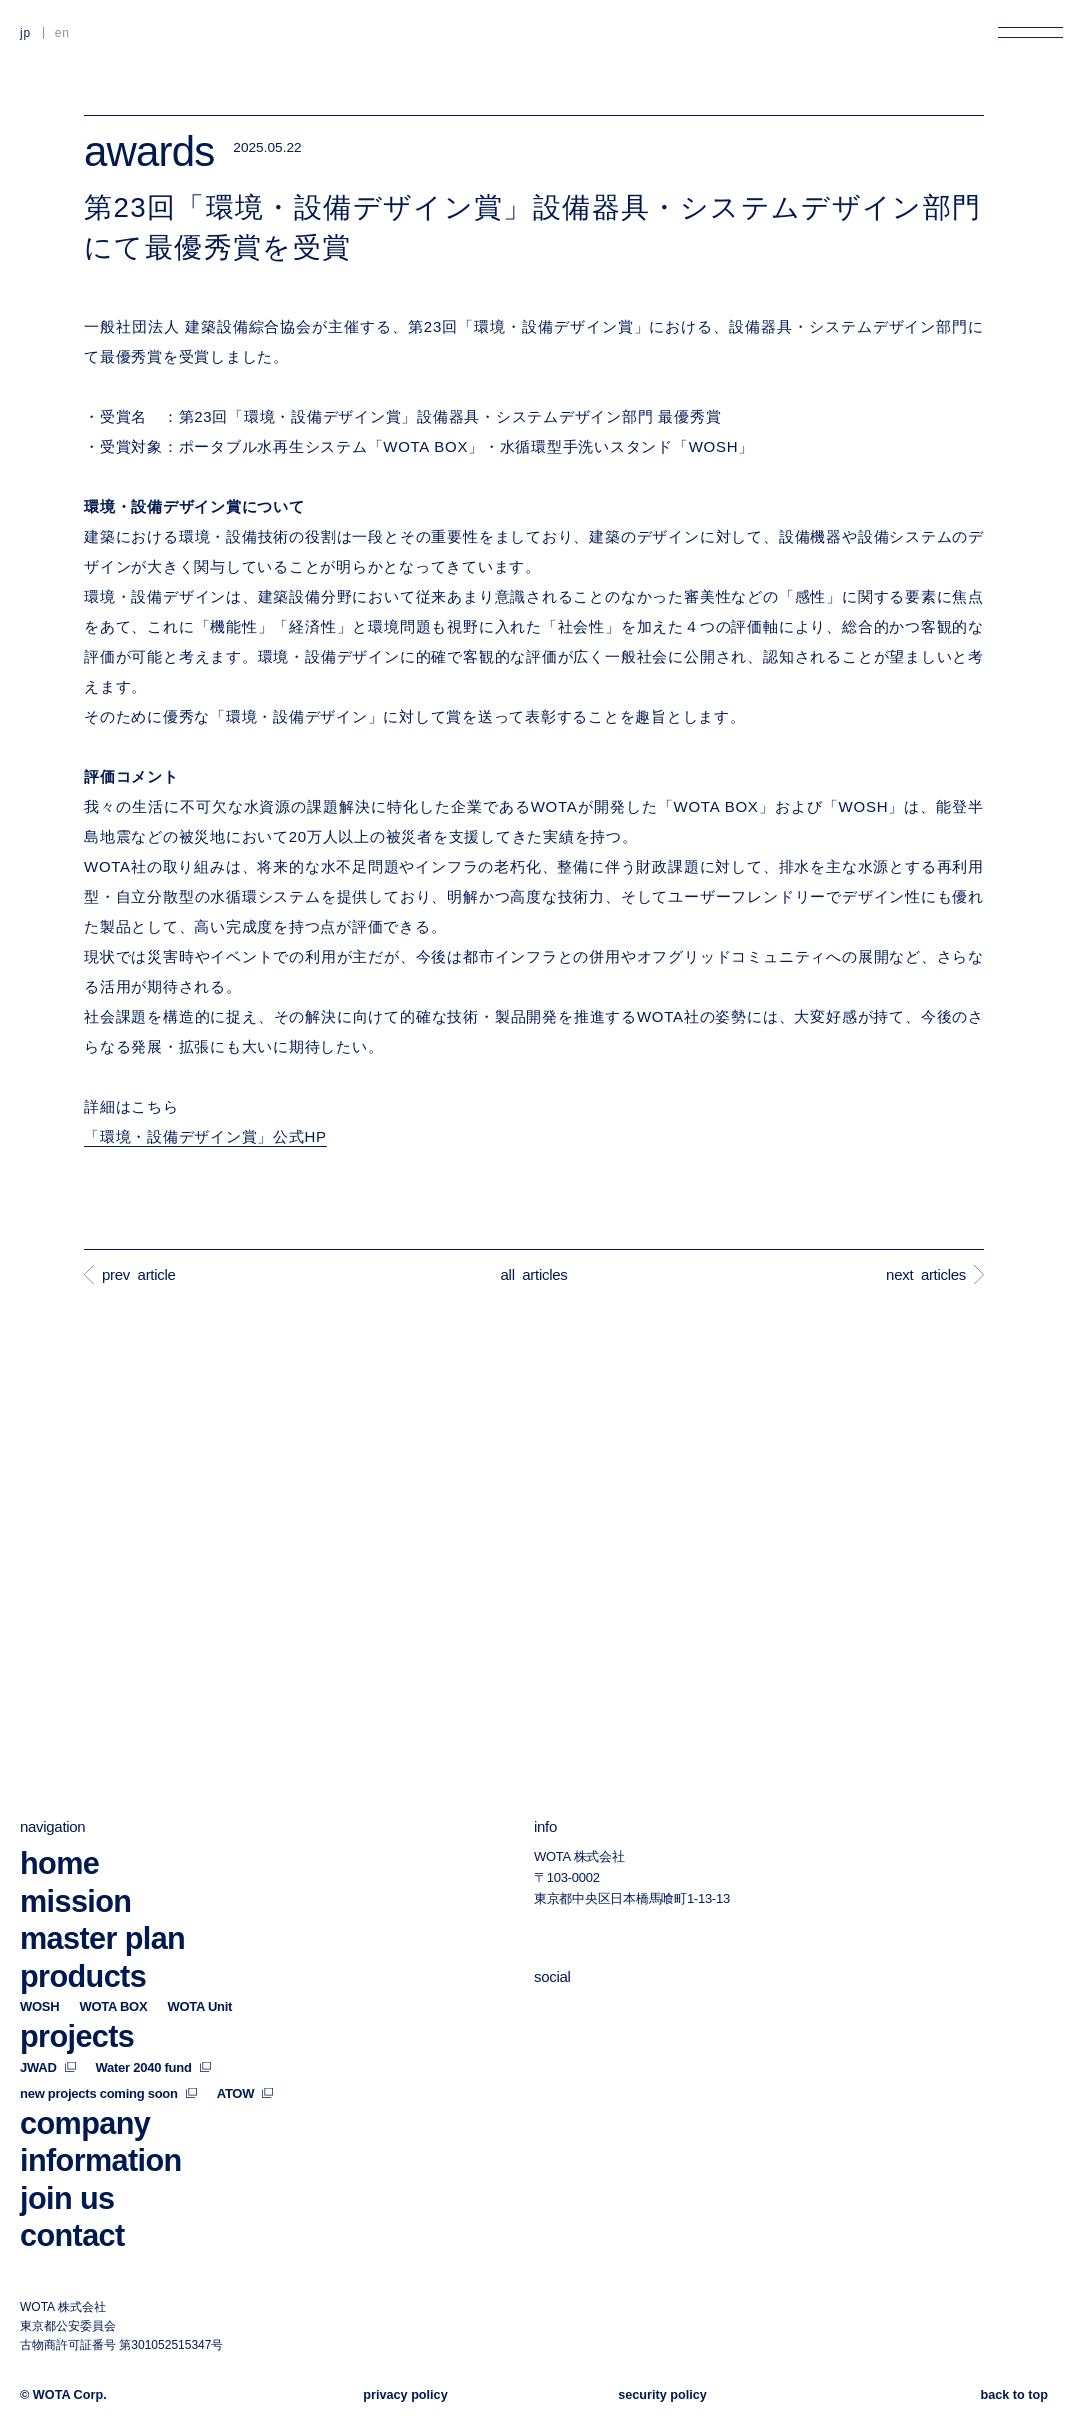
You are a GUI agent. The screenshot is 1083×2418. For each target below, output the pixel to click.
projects (77, 2036)
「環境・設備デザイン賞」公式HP (205, 1136)
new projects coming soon (108, 2092)
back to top (1014, 2395)
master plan (102, 1938)
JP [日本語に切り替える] (25, 33)
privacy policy (405, 2395)
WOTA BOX (113, 2006)
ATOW (245, 2092)
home (59, 1863)
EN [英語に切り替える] (62, 33)
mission (75, 1900)
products (83, 1975)
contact (72, 2235)
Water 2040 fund (153, 2066)
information (101, 2160)
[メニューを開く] (1030, 32)
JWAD (48, 2066)
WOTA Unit (199, 2006)
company (85, 2122)
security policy (662, 2395)
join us (67, 2197)
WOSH (39, 2006)
